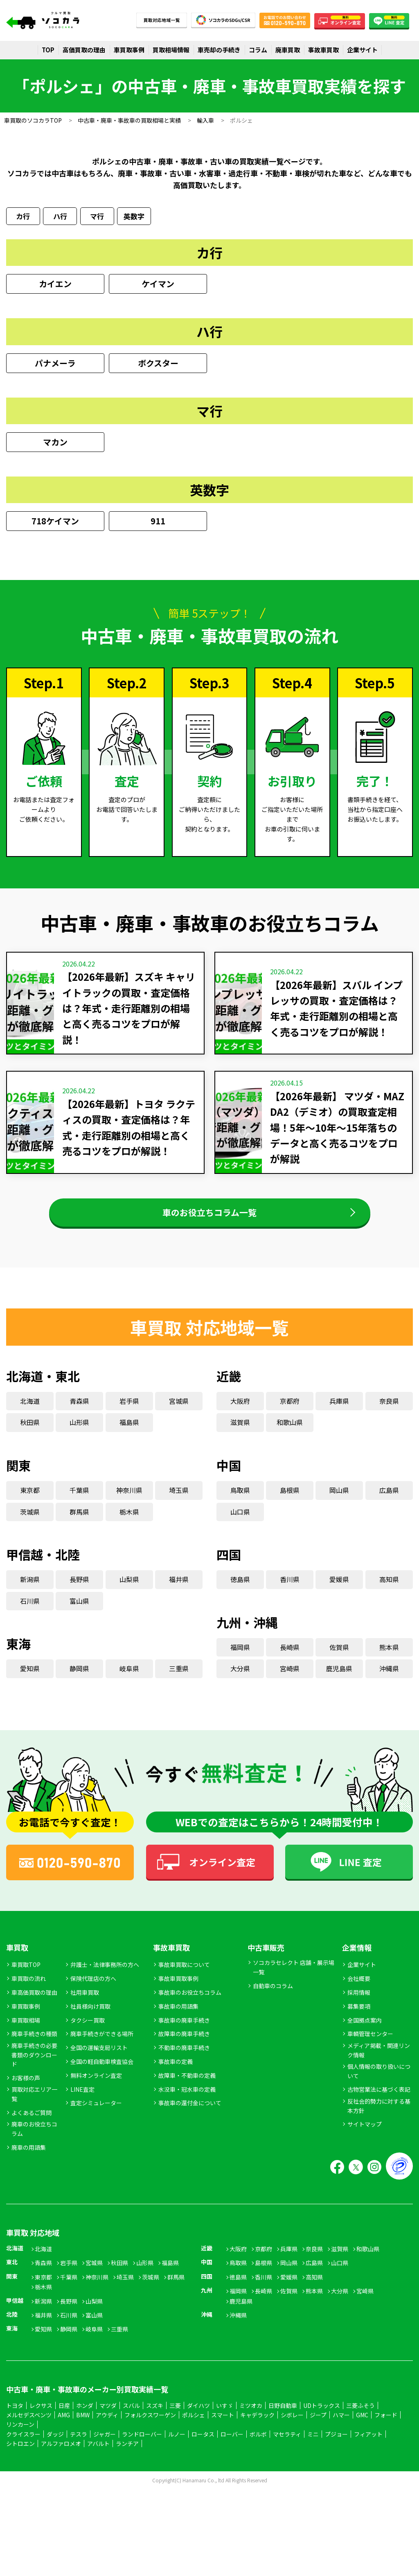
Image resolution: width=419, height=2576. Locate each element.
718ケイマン (55, 523)
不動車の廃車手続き (184, 2059)
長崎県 (290, 1658)
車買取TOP (26, 1976)
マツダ (108, 2416)
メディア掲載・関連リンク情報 (378, 2061)
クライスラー (23, 2445)
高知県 (389, 1591)
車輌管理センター (370, 2045)
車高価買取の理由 (34, 2003)
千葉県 (79, 1501)
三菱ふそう (360, 2416)
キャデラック (257, 2426)
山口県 (240, 1523)
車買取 (17, 1958)
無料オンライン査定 (96, 2086)
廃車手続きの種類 (34, 2045)
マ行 (97, 217)
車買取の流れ (28, 1989)
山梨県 (129, 1591)
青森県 (79, 1412)
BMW (83, 2426)
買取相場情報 (171, 49)
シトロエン (20, 2454)
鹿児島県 (339, 1680)
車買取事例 (129, 49)
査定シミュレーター (96, 2114)
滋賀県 (240, 1434)
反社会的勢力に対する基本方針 (378, 2117)
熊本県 (389, 1658)
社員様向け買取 (90, 2017)
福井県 (179, 1591)
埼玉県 (179, 1501)
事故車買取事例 (178, 1989)
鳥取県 (240, 1501)
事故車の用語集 (178, 2017)
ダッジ (55, 2445)
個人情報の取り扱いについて (378, 2082)
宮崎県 (290, 1680)
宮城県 (179, 1412)
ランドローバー (142, 2445)
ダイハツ (198, 2416)
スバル (131, 2416)
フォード (385, 2426)
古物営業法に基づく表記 (378, 2101)
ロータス (202, 2445)
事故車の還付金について (189, 2114)
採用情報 (358, 2003)
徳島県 (240, 1591)
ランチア (127, 2454)
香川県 (290, 1591)
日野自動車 (282, 2416)
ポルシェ (193, 2426)
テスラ (78, 2445)
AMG (64, 2426)
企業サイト (362, 49)
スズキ (154, 2416)
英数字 (134, 217)
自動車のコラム (273, 1997)
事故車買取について (184, 1976)
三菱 (175, 2416)
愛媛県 (339, 1591)
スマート (222, 2426)
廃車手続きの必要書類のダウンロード (34, 2065)
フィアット (368, 2445)
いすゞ (224, 2416)
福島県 (129, 1434)
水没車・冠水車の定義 (187, 2100)
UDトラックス (321, 2416)
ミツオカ (250, 2416)
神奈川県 (129, 1501)
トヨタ (14, 2416)
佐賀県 (339, 1658)
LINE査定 (82, 2100)
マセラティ (287, 2445)
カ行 (23, 217)
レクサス (40, 2416)
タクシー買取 (87, 2031)
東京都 (30, 1501)
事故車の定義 (175, 2072)
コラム (258, 49)
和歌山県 (290, 1434)
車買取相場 (25, 2031)
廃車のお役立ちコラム (34, 2140)
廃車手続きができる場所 (101, 2045)
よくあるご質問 (31, 2124)
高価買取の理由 (84, 49)
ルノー (176, 2445)
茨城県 (30, 1523)
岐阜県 (129, 1680)
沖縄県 (389, 1680)
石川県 (30, 1612)
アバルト (98, 2454)
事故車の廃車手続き (184, 2031)
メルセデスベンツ (29, 2426)
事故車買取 (323, 49)
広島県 (389, 1501)
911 (158, 523)
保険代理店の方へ (93, 1989)
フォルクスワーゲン (150, 2426)
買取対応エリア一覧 (34, 2105)
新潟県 (30, 1591)
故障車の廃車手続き (184, 2045)
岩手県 (129, 1412)
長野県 (79, 1591)
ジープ (318, 2426)
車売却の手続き (219, 49)
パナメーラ (55, 365)
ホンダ (84, 2416)
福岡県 (240, 1658)
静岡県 (79, 1680)
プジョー (336, 2445)
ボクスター (158, 365)
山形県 (79, 1434)
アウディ (107, 2426)
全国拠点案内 (364, 2031)
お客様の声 (25, 2089)
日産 (64, 2416)
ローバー (232, 2445)
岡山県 (339, 1501)
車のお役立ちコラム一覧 (209, 1218)
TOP (48, 49)
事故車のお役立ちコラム (189, 2003)
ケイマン (158, 286)
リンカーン (20, 2435)
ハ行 (60, 217)
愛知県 (30, 1680)
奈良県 (389, 1412)
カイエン (55, 286)
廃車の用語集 (28, 2158)
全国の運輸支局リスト (99, 2059)
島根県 (290, 1501)
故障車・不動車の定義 (187, 2086)
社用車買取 (84, 2003)
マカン (55, 444)
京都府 (290, 1412)
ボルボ (258, 2445)
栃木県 (129, 1523)
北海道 (30, 1412)
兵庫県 (339, 1412)
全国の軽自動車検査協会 (101, 2072)
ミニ (313, 2445)
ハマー (341, 2426)
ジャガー (104, 2445)
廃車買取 (287, 49)
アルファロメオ (61, 2454)
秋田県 (30, 1434)
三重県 (179, 1680)
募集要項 (358, 2017)
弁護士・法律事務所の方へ (104, 1976)
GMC (362, 2426)
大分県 (240, 1680)
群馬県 (79, 1523)
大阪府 (240, 1412)
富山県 (79, 1612)
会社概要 (358, 1989)
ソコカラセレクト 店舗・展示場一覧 (293, 1978)
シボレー (292, 2426)
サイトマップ (364, 2135)
